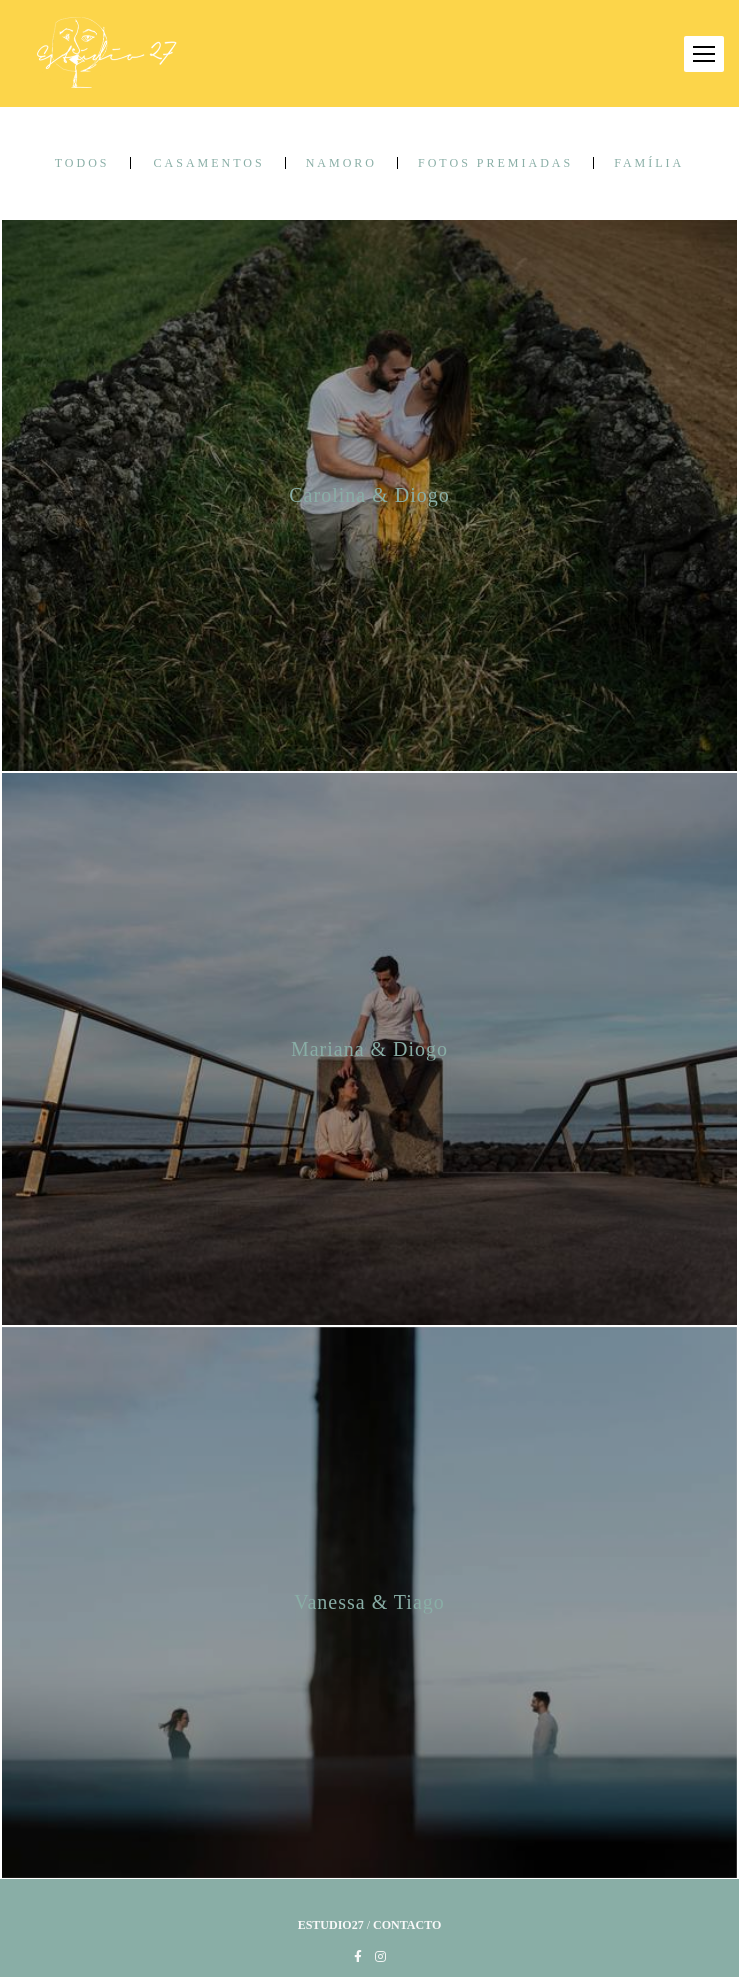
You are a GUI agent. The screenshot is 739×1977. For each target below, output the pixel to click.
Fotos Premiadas (495, 163)
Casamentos (209, 163)
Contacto (407, 1925)
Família (649, 163)
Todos (82, 163)
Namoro (341, 163)
